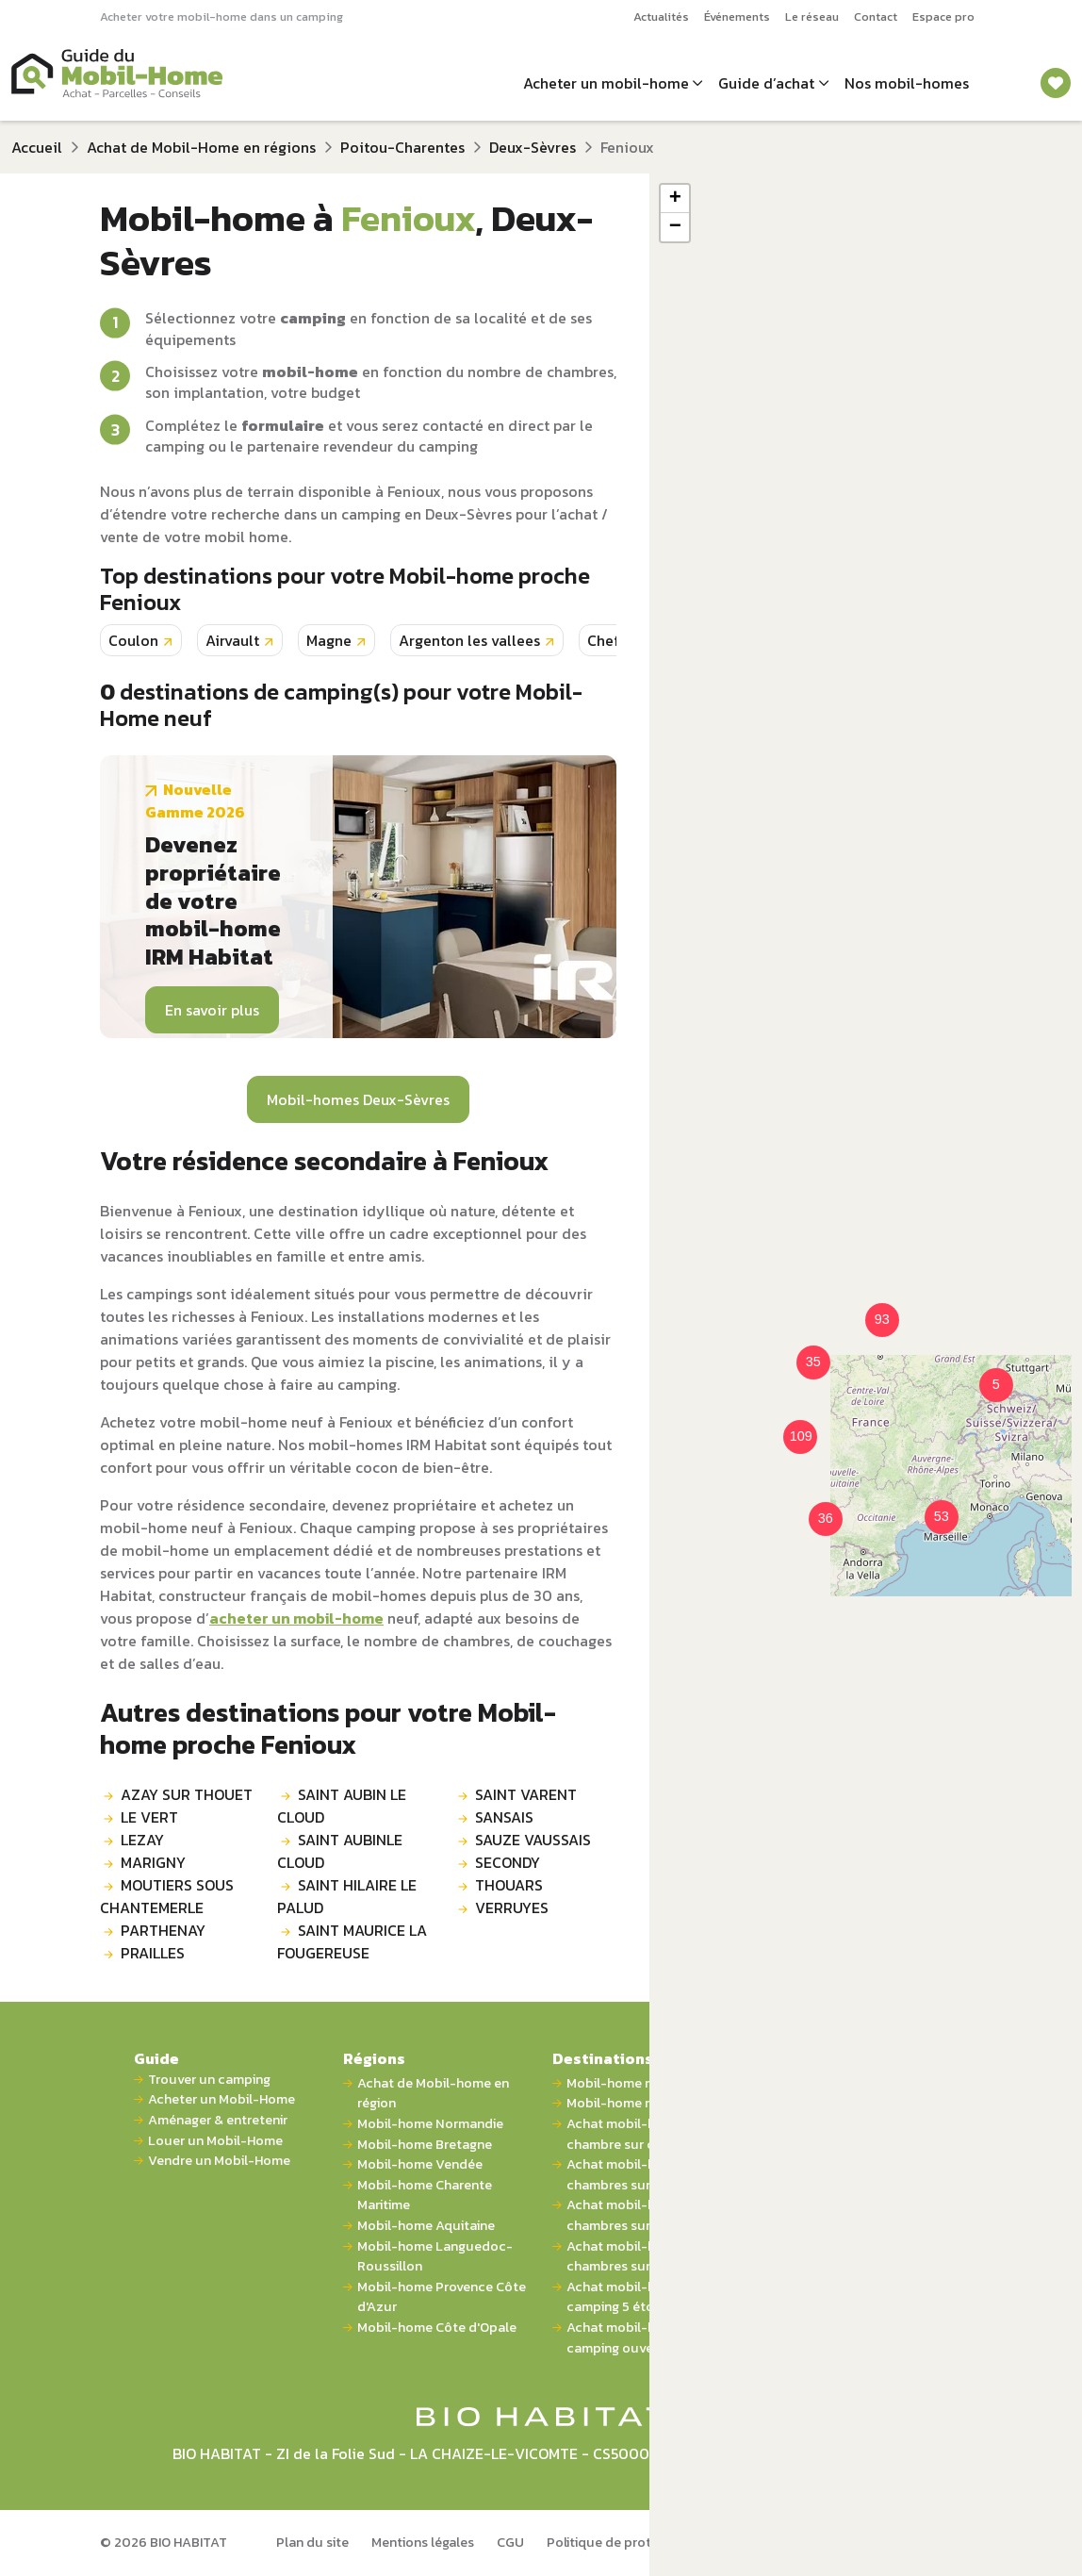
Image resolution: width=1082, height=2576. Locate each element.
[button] (802, 1351)
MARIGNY (153, 1862)
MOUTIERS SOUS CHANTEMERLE (167, 1896)
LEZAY (142, 1839)
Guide (156, 2058)
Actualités (661, 16)
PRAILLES (153, 1952)
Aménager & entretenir (217, 2120)
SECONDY (507, 1862)
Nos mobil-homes (906, 83)
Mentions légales (422, 2542)
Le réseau (812, 16)
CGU (510, 2542)
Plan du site (312, 2542)
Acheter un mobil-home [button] (606, 83)
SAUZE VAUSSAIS (533, 1839)
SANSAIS (504, 1817)
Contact (875, 16)
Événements (737, 16)
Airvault (232, 640)
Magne (329, 640)
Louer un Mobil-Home (215, 2141)
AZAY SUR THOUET (187, 1794)
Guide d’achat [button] (766, 83)
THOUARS (509, 1885)
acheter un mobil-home (296, 1618)
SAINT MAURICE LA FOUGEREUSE (352, 1941)
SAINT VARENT (526, 1794)
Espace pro (943, 16)
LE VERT (149, 1817)
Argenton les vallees (469, 640)
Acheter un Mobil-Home (221, 2099)
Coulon (133, 640)
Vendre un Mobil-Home (219, 2161)
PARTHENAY (163, 1930)
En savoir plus (212, 1010)
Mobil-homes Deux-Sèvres (358, 1099)
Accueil (36, 147)
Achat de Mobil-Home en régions (201, 147)
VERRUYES (512, 1907)
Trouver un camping (209, 2079)
